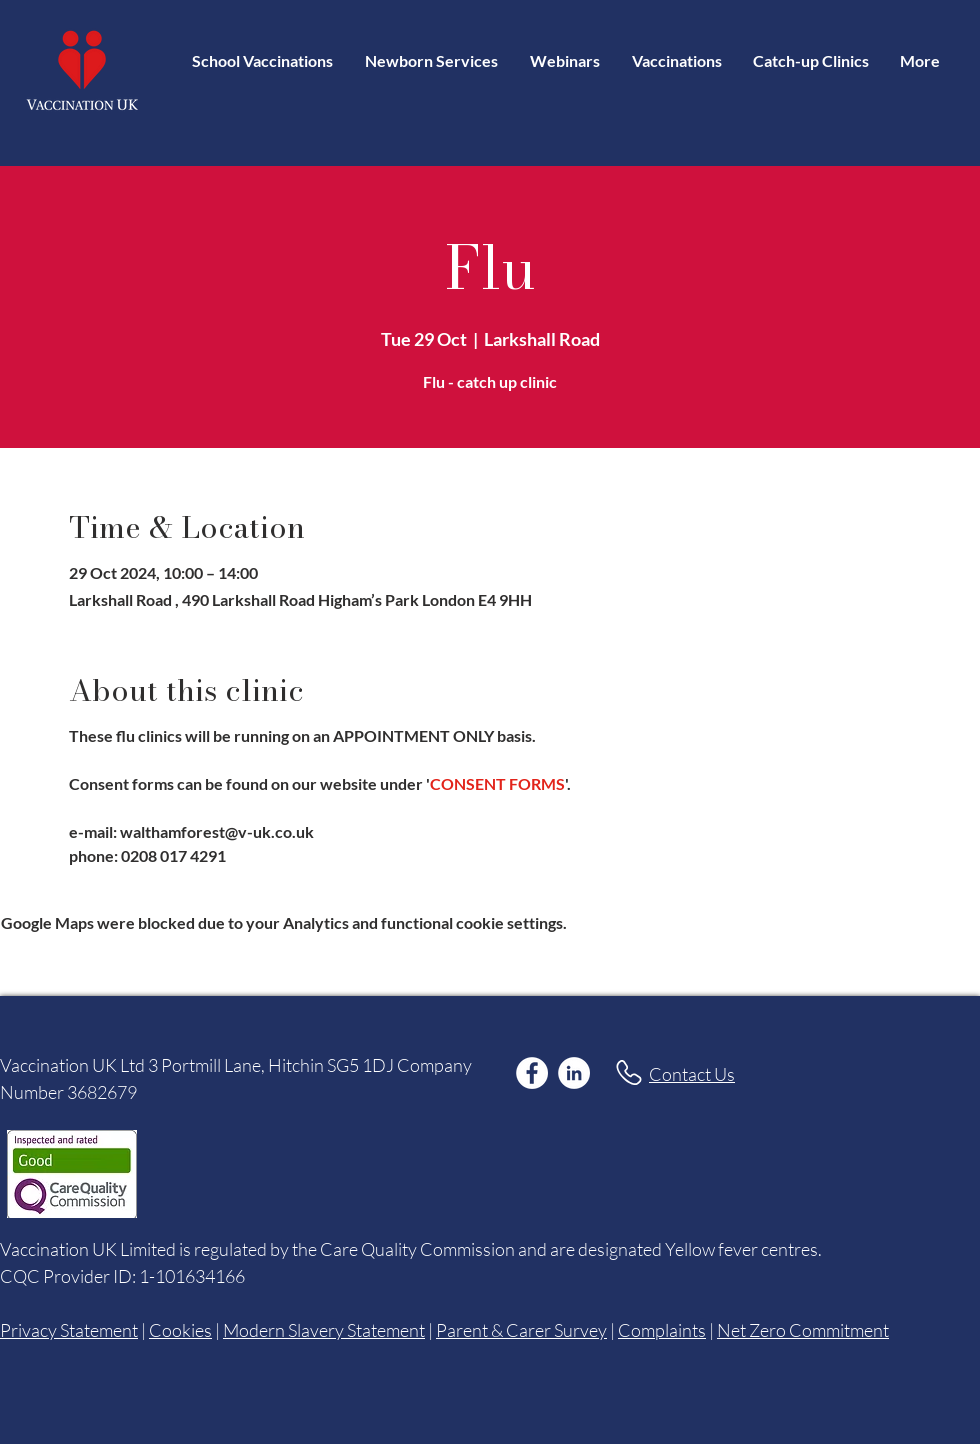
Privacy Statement (69, 1330)
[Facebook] (532, 1073)
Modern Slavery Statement (324, 1330)
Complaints (662, 1330)
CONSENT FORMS (497, 783)
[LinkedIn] (574, 1073)
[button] (676, 60)
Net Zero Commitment (803, 1330)
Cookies (180, 1330)
